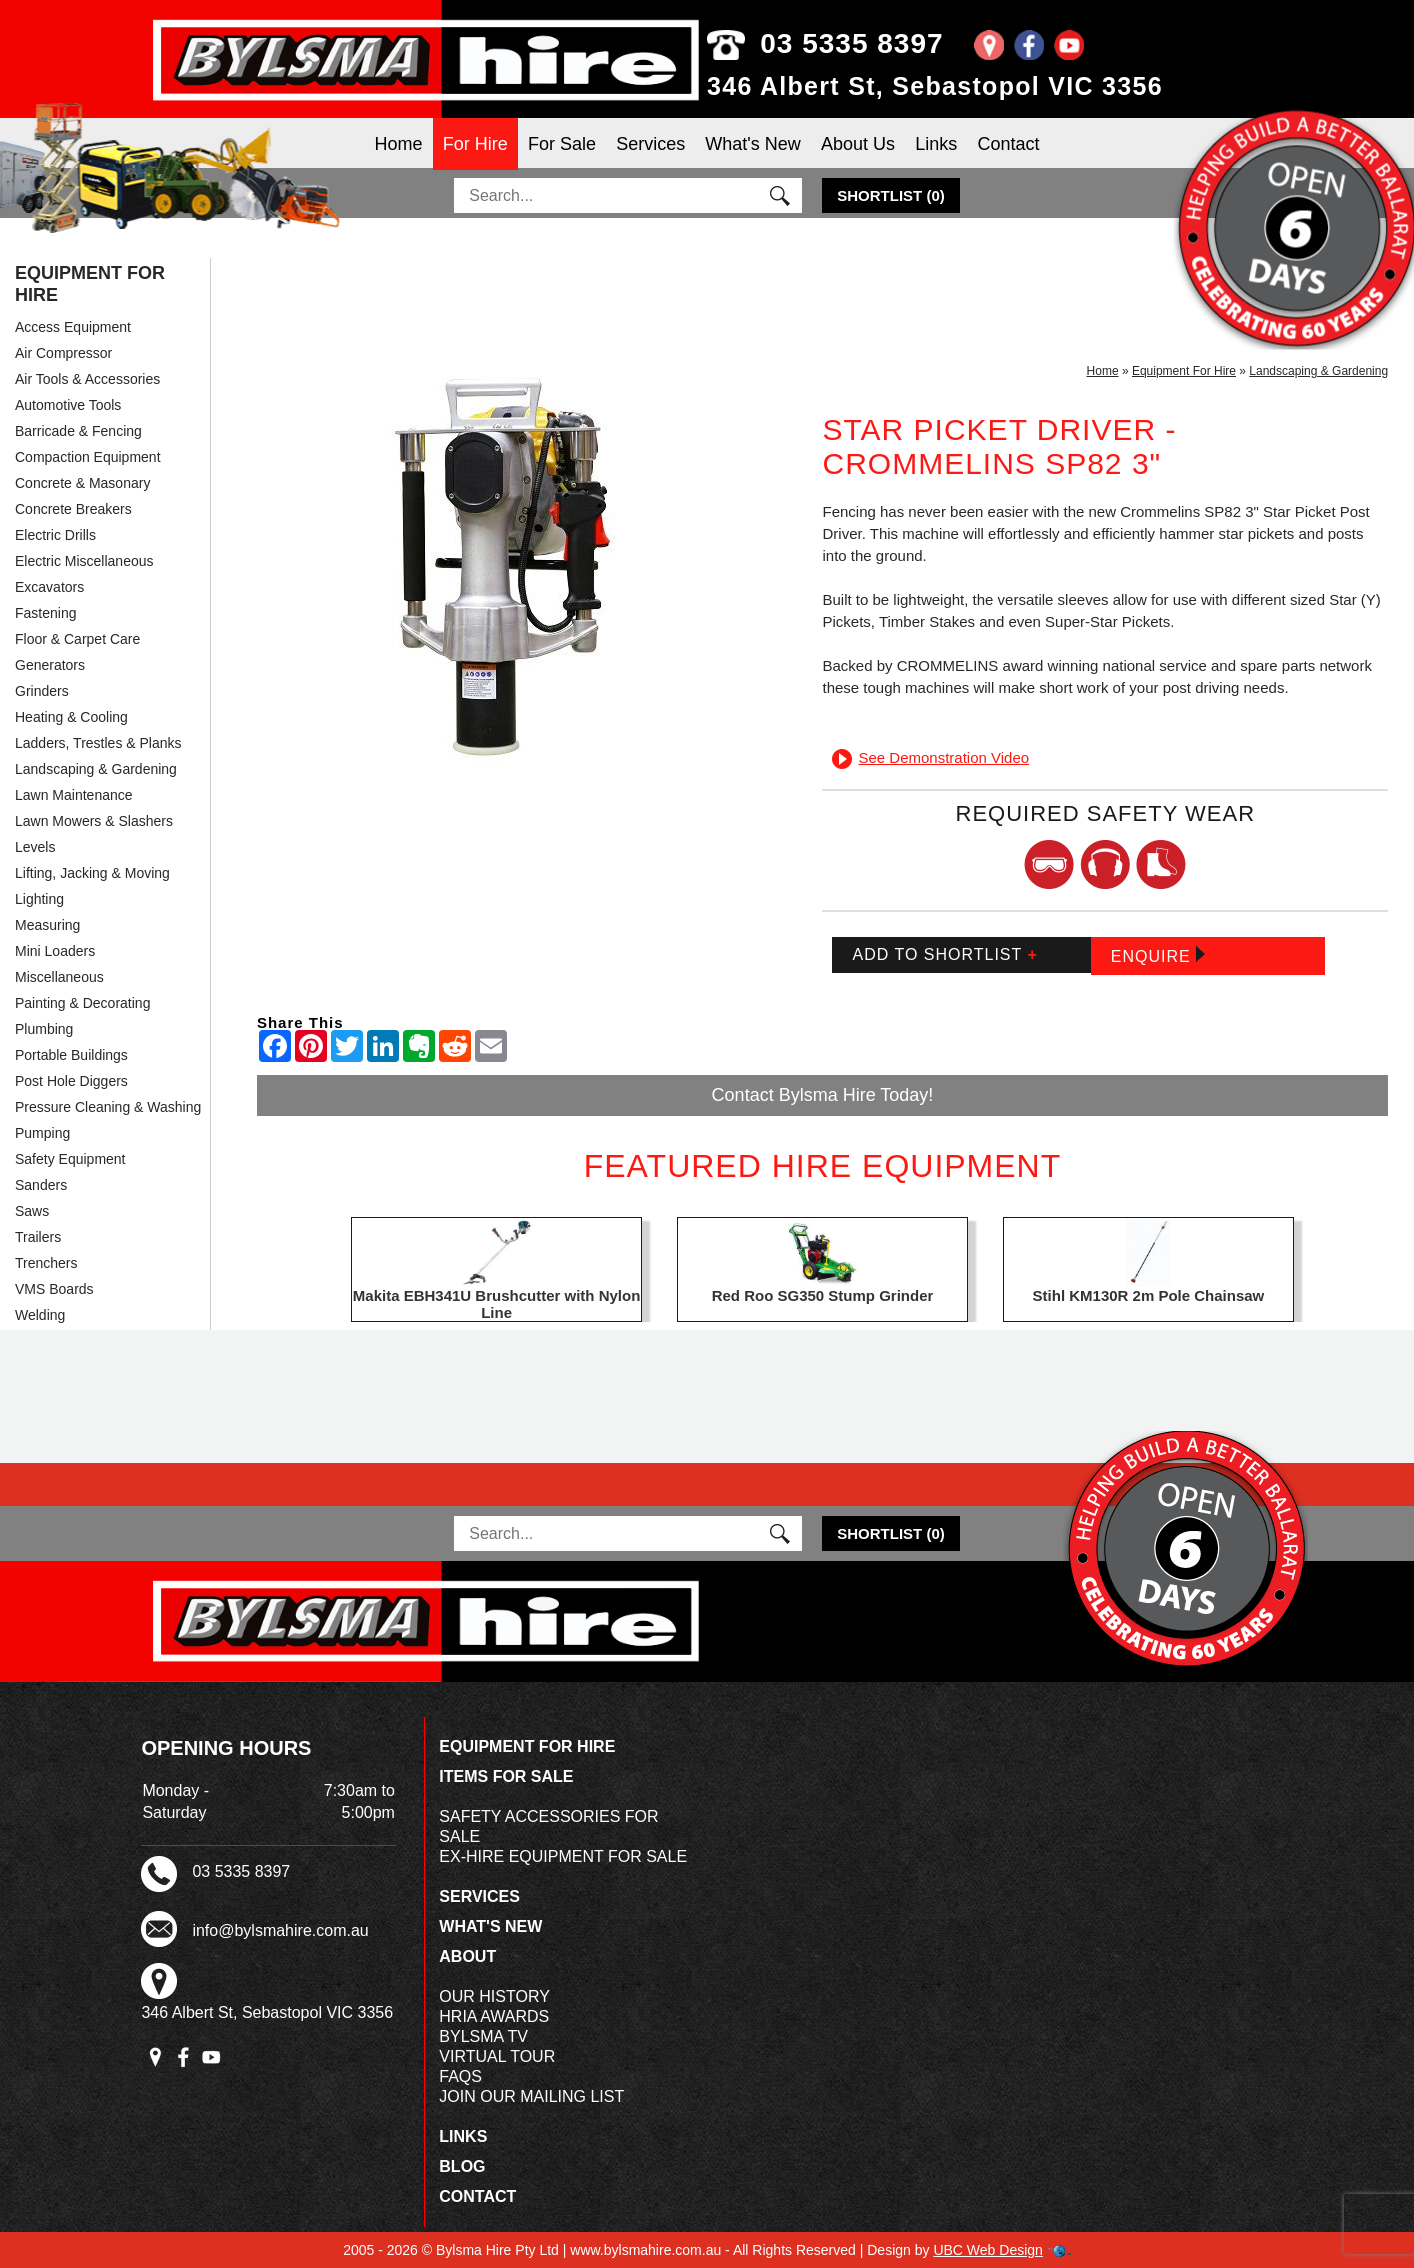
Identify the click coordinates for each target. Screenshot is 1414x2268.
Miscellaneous (59, 977)
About (467, 1956)
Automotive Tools (68, 405)
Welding (40, 1315)
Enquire (1158, 955)
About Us (858, 144)
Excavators (49, 587)
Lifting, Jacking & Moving (92, 873)
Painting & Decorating (82, 1003)
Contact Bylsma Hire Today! (823, 1095)
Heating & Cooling (71, 717)
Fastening (45, 613)
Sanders (41, 1185)
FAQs (460, 2076)
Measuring (47, 925)
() (891, 195)
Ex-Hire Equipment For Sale (563, 1856)
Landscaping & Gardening (96, 769)
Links (936, 144)
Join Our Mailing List (531, 2096)
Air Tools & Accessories (87, 379)
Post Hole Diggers (71, 1081)
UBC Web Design (987, 2250)
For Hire (475, 144)
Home (399, 144)
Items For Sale (506, 1776)
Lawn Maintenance (74, 795)
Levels (35, 847)
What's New (752, 144)
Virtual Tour (497, 2056)
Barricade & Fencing (78, 431)
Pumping (42, 1133)
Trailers (38, 1237)
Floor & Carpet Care (77, 639)
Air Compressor (63, 353)
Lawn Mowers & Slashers (94, 821)
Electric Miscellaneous (84, 561)
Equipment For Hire (90, 284)
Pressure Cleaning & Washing (108, 1107)
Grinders (42, 691)
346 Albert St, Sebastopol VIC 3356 (935, 86)
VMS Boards (54, 1289)
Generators (50, 665)
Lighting (39, 899)
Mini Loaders (55, 951)
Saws (32, 1211)
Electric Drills (55, 535)
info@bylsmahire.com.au (280, 1930)
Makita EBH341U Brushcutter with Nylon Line (497, 1304)
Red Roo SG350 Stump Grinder (823, 1295)
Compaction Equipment (88, 457)
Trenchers (46, 1263)
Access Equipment (73, 327)
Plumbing (44, 1029)
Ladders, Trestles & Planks (98, 743)
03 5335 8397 (825, 43)
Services (650, 144)
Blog (462, 2166)
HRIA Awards (494, 2016)
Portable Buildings (71, 1055)
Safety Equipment (70, 1159)
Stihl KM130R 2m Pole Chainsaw (1149, 1295)
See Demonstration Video (930, 757)
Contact (1008, 144)
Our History (494, 1996)
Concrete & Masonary (82, 483)
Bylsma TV (483, 2036)
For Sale (562, 144)
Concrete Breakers (73, 509)
